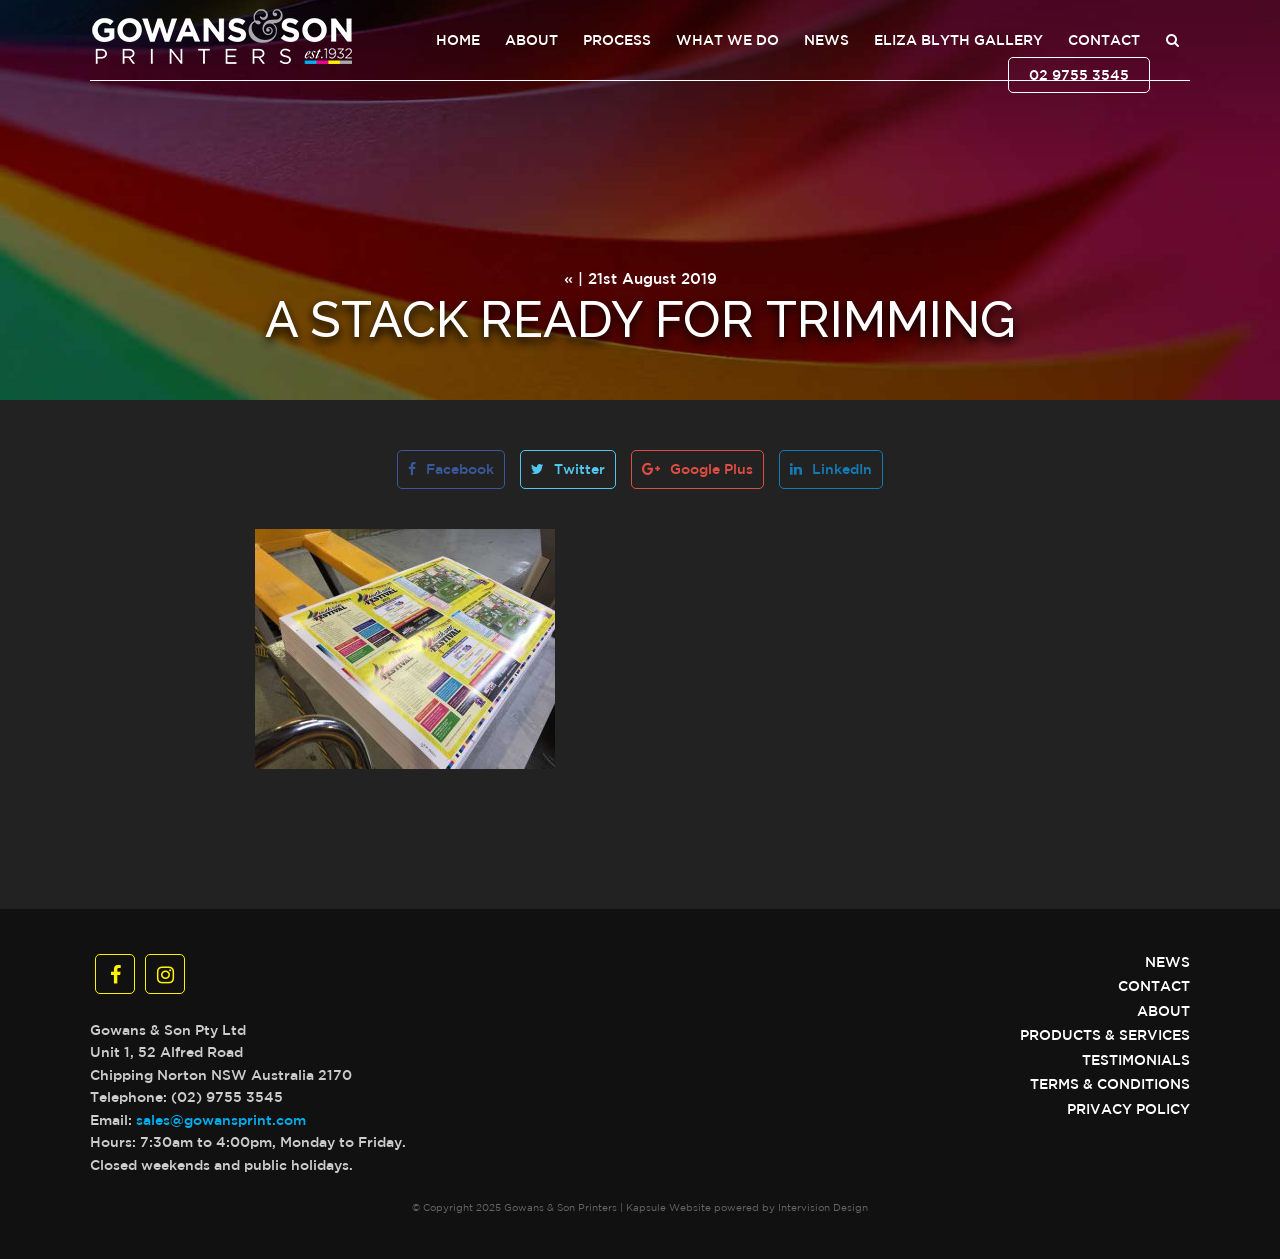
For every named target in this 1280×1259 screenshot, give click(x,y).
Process (617, 40)
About (531, 40)
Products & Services (1105, 1035)
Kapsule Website (668, 1207)
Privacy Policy (1128, 1109)
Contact (1104, 40)
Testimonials (1136, 1060)
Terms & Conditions (1110, 1084)
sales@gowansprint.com (221, 1120)
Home (458, 40)
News (826, 40)
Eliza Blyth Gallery (958, 40)
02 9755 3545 (1079, 75)
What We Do (727, 40)
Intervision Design (823, 1207)
